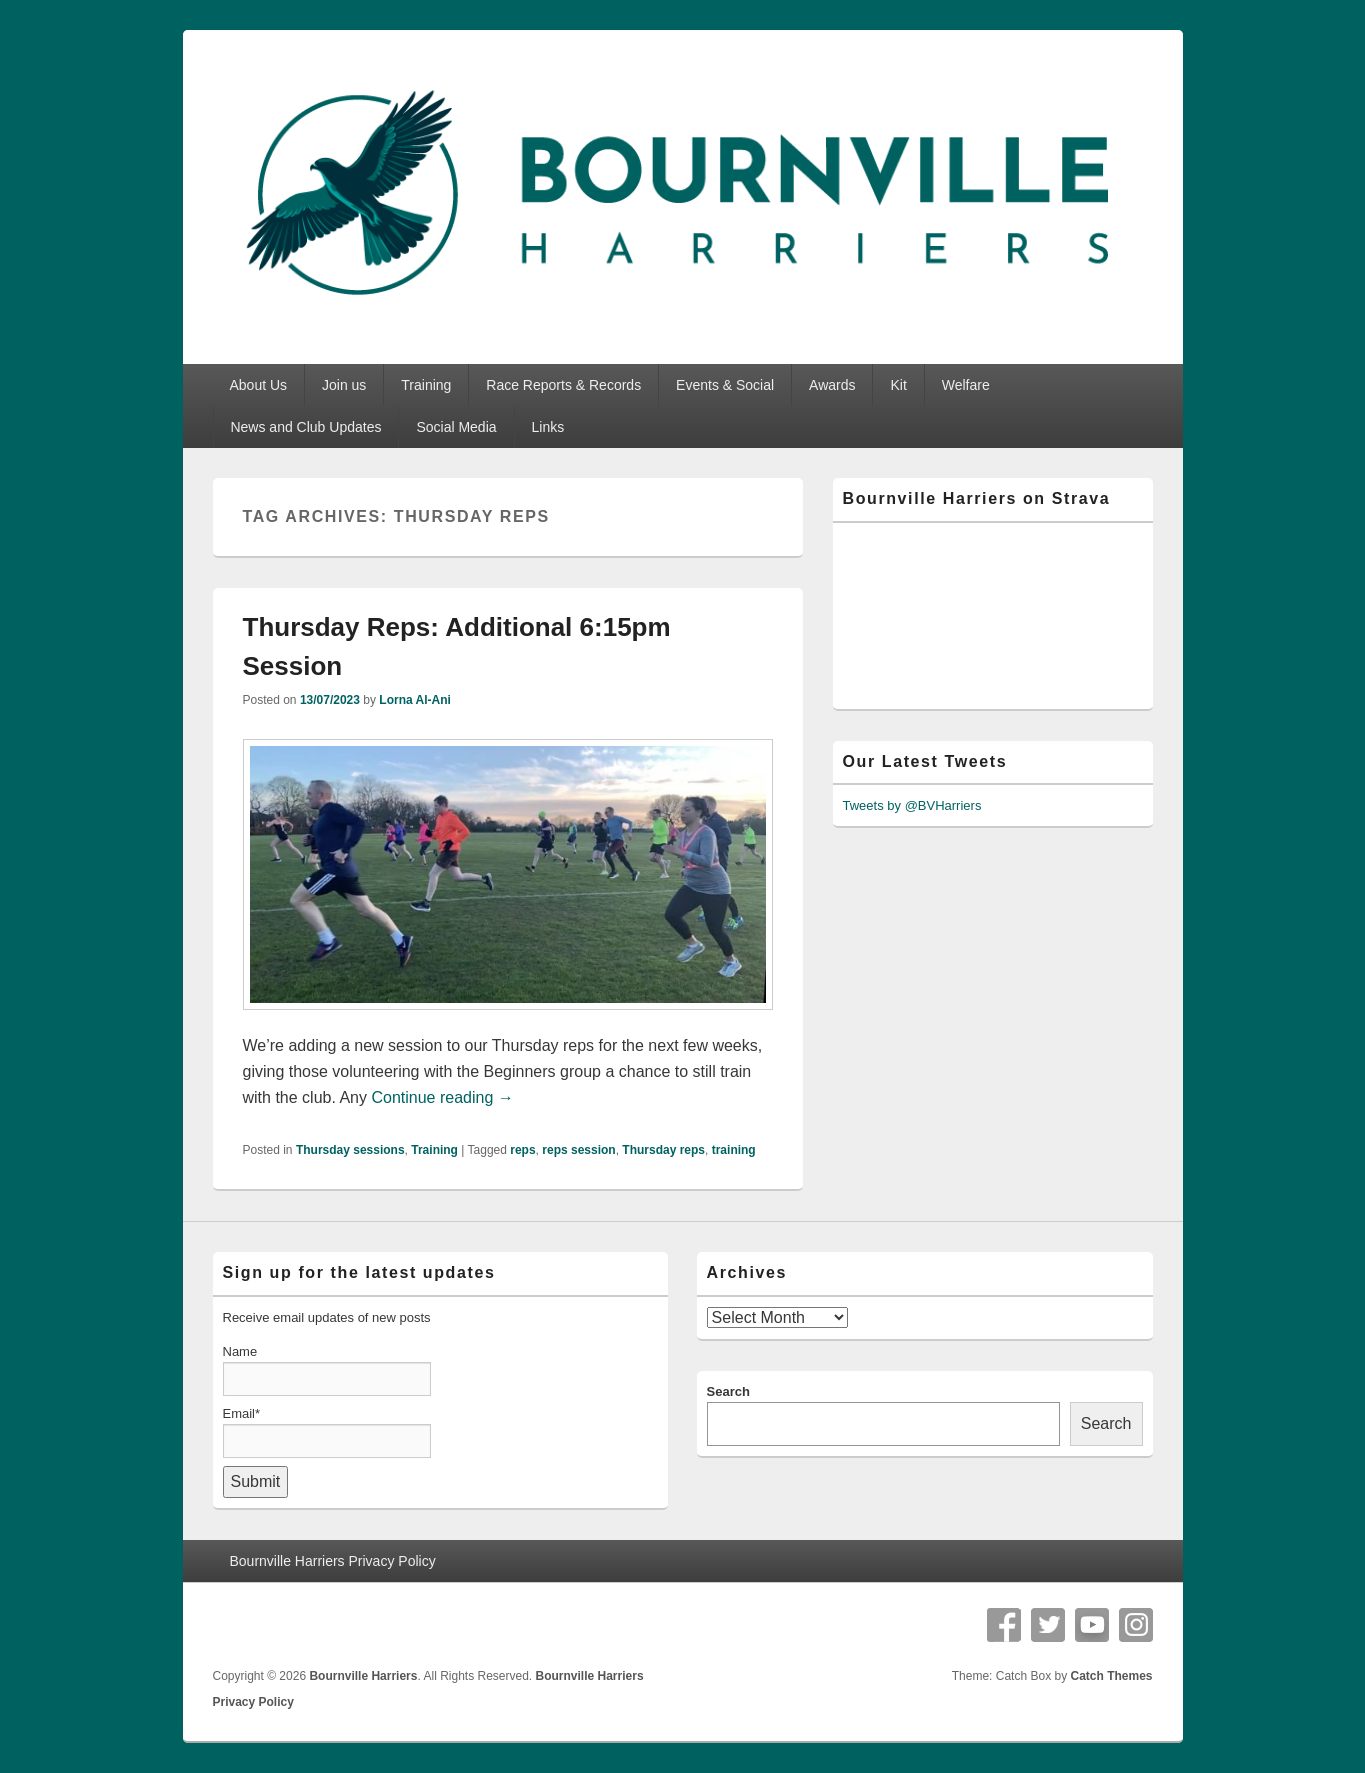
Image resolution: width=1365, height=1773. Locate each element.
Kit (898, 385)
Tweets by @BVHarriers (912, 805)
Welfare (966, 385)
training (734, 1150)
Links (547, 427)
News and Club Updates (305, 427)
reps (522, 1150)
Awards (832, 385)
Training (426, 385)
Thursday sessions (350, 1150)
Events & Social (725, 385)
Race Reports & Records (563, 385)
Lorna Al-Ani (415, 700)
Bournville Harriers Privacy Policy (332, 1561)
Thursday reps (663, 1150)
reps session (578, 1150)
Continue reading (442, 1097)
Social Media (456, 427)
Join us (344, 385)
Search (728, 1391)
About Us (258, 385)
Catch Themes (1111, 1676)
